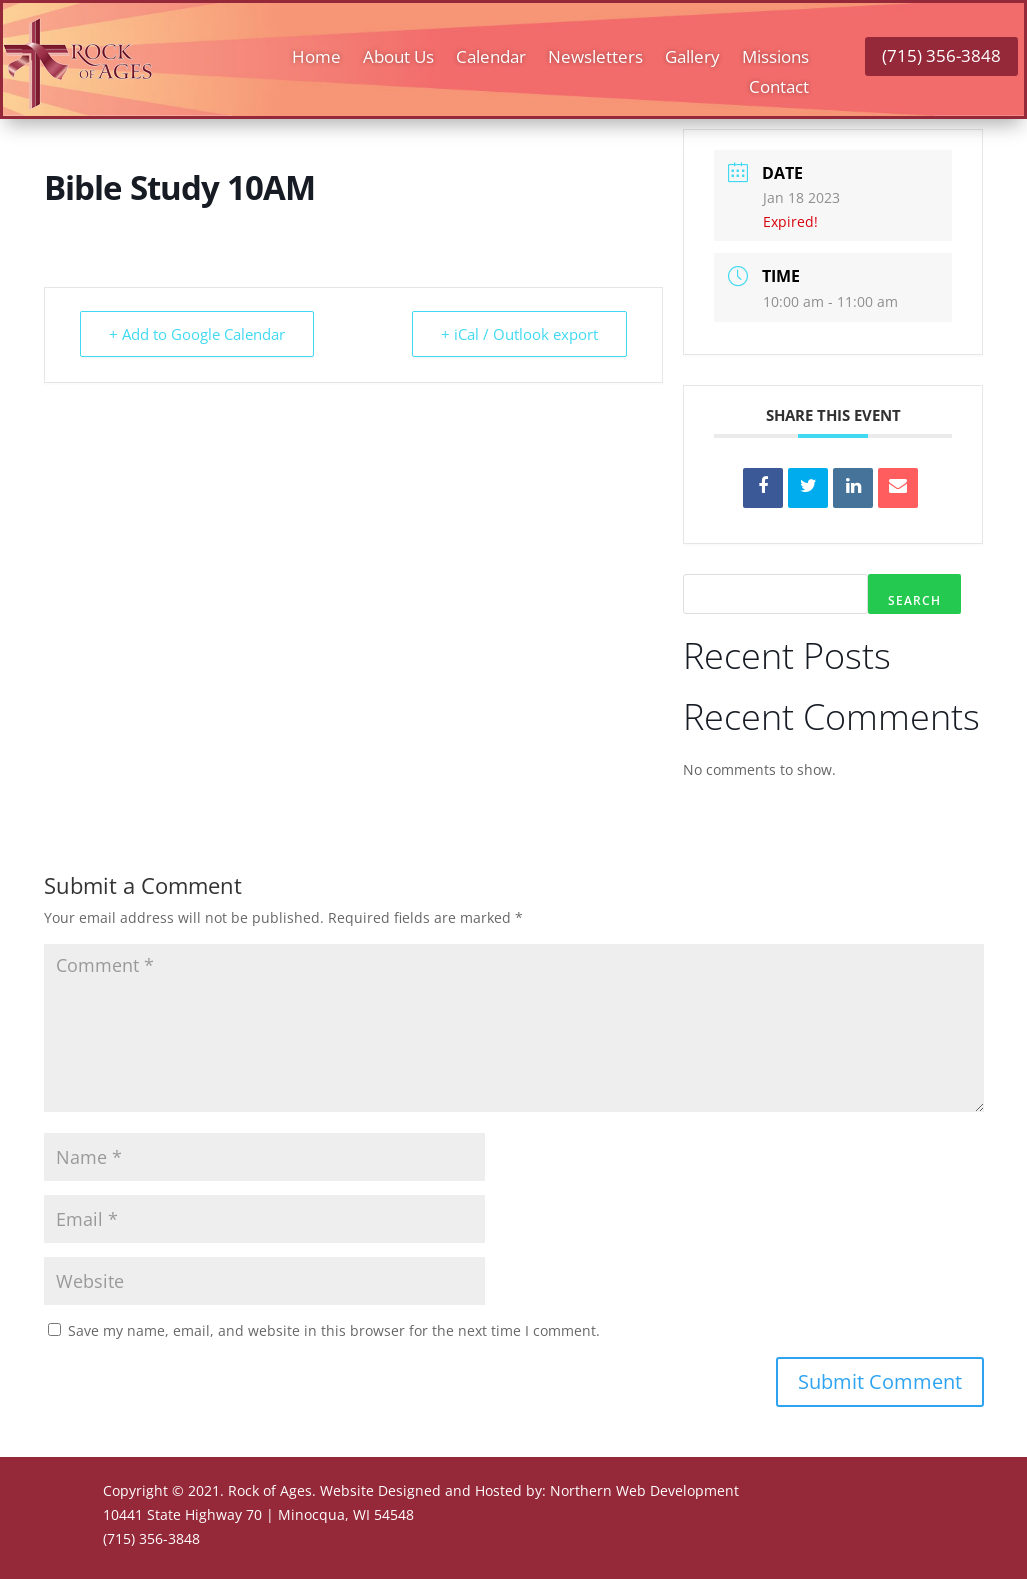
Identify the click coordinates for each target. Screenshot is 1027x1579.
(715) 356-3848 (941, 55)
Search (914, 600)
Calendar (491, 59)
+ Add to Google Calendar (197, 334)
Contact (779, 89)
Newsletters (595, 59)
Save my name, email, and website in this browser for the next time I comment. (334, 1330)
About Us (398, 59)
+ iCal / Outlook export (519, 334)
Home (316, 59)
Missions (775, 59)
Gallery (692, 59)
